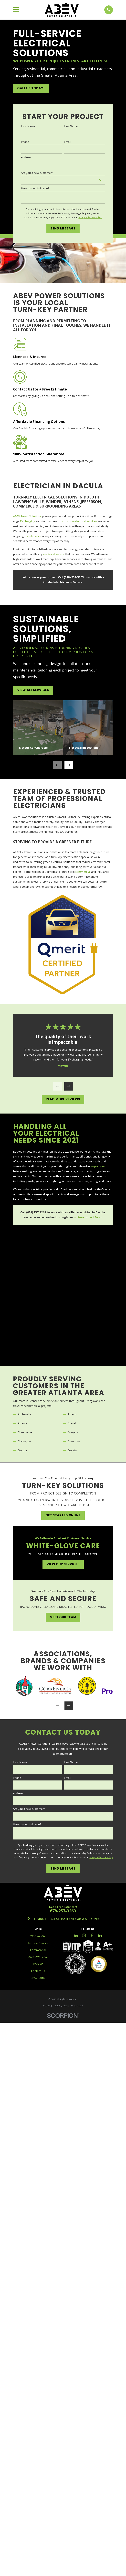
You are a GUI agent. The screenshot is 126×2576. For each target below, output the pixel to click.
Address (26, 157)
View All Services (33, 690)
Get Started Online (63, 1389)
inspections (97, 1166)
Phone (25, 141)
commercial (83, 872)
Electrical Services (38, 1817)
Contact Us (38, 1845)
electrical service (53, 554)
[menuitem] (47, 1879)
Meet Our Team (63, 1491)
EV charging (27, 521)
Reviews (38, 1838)
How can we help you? (35, 188)
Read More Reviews (63, 1099)
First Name (28, 126)
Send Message (63, 228)
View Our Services (63, 1438)
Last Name (71, 126)
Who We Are (38, 1810)
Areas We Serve (38, 1831)
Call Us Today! (31, 88)
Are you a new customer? (37, 172)
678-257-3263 (63, 1785)
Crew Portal (38, 1851)
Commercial (38, 1824)
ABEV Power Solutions (27, 516)
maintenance (32, 536)
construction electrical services (77, 521)
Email (67, 141)
